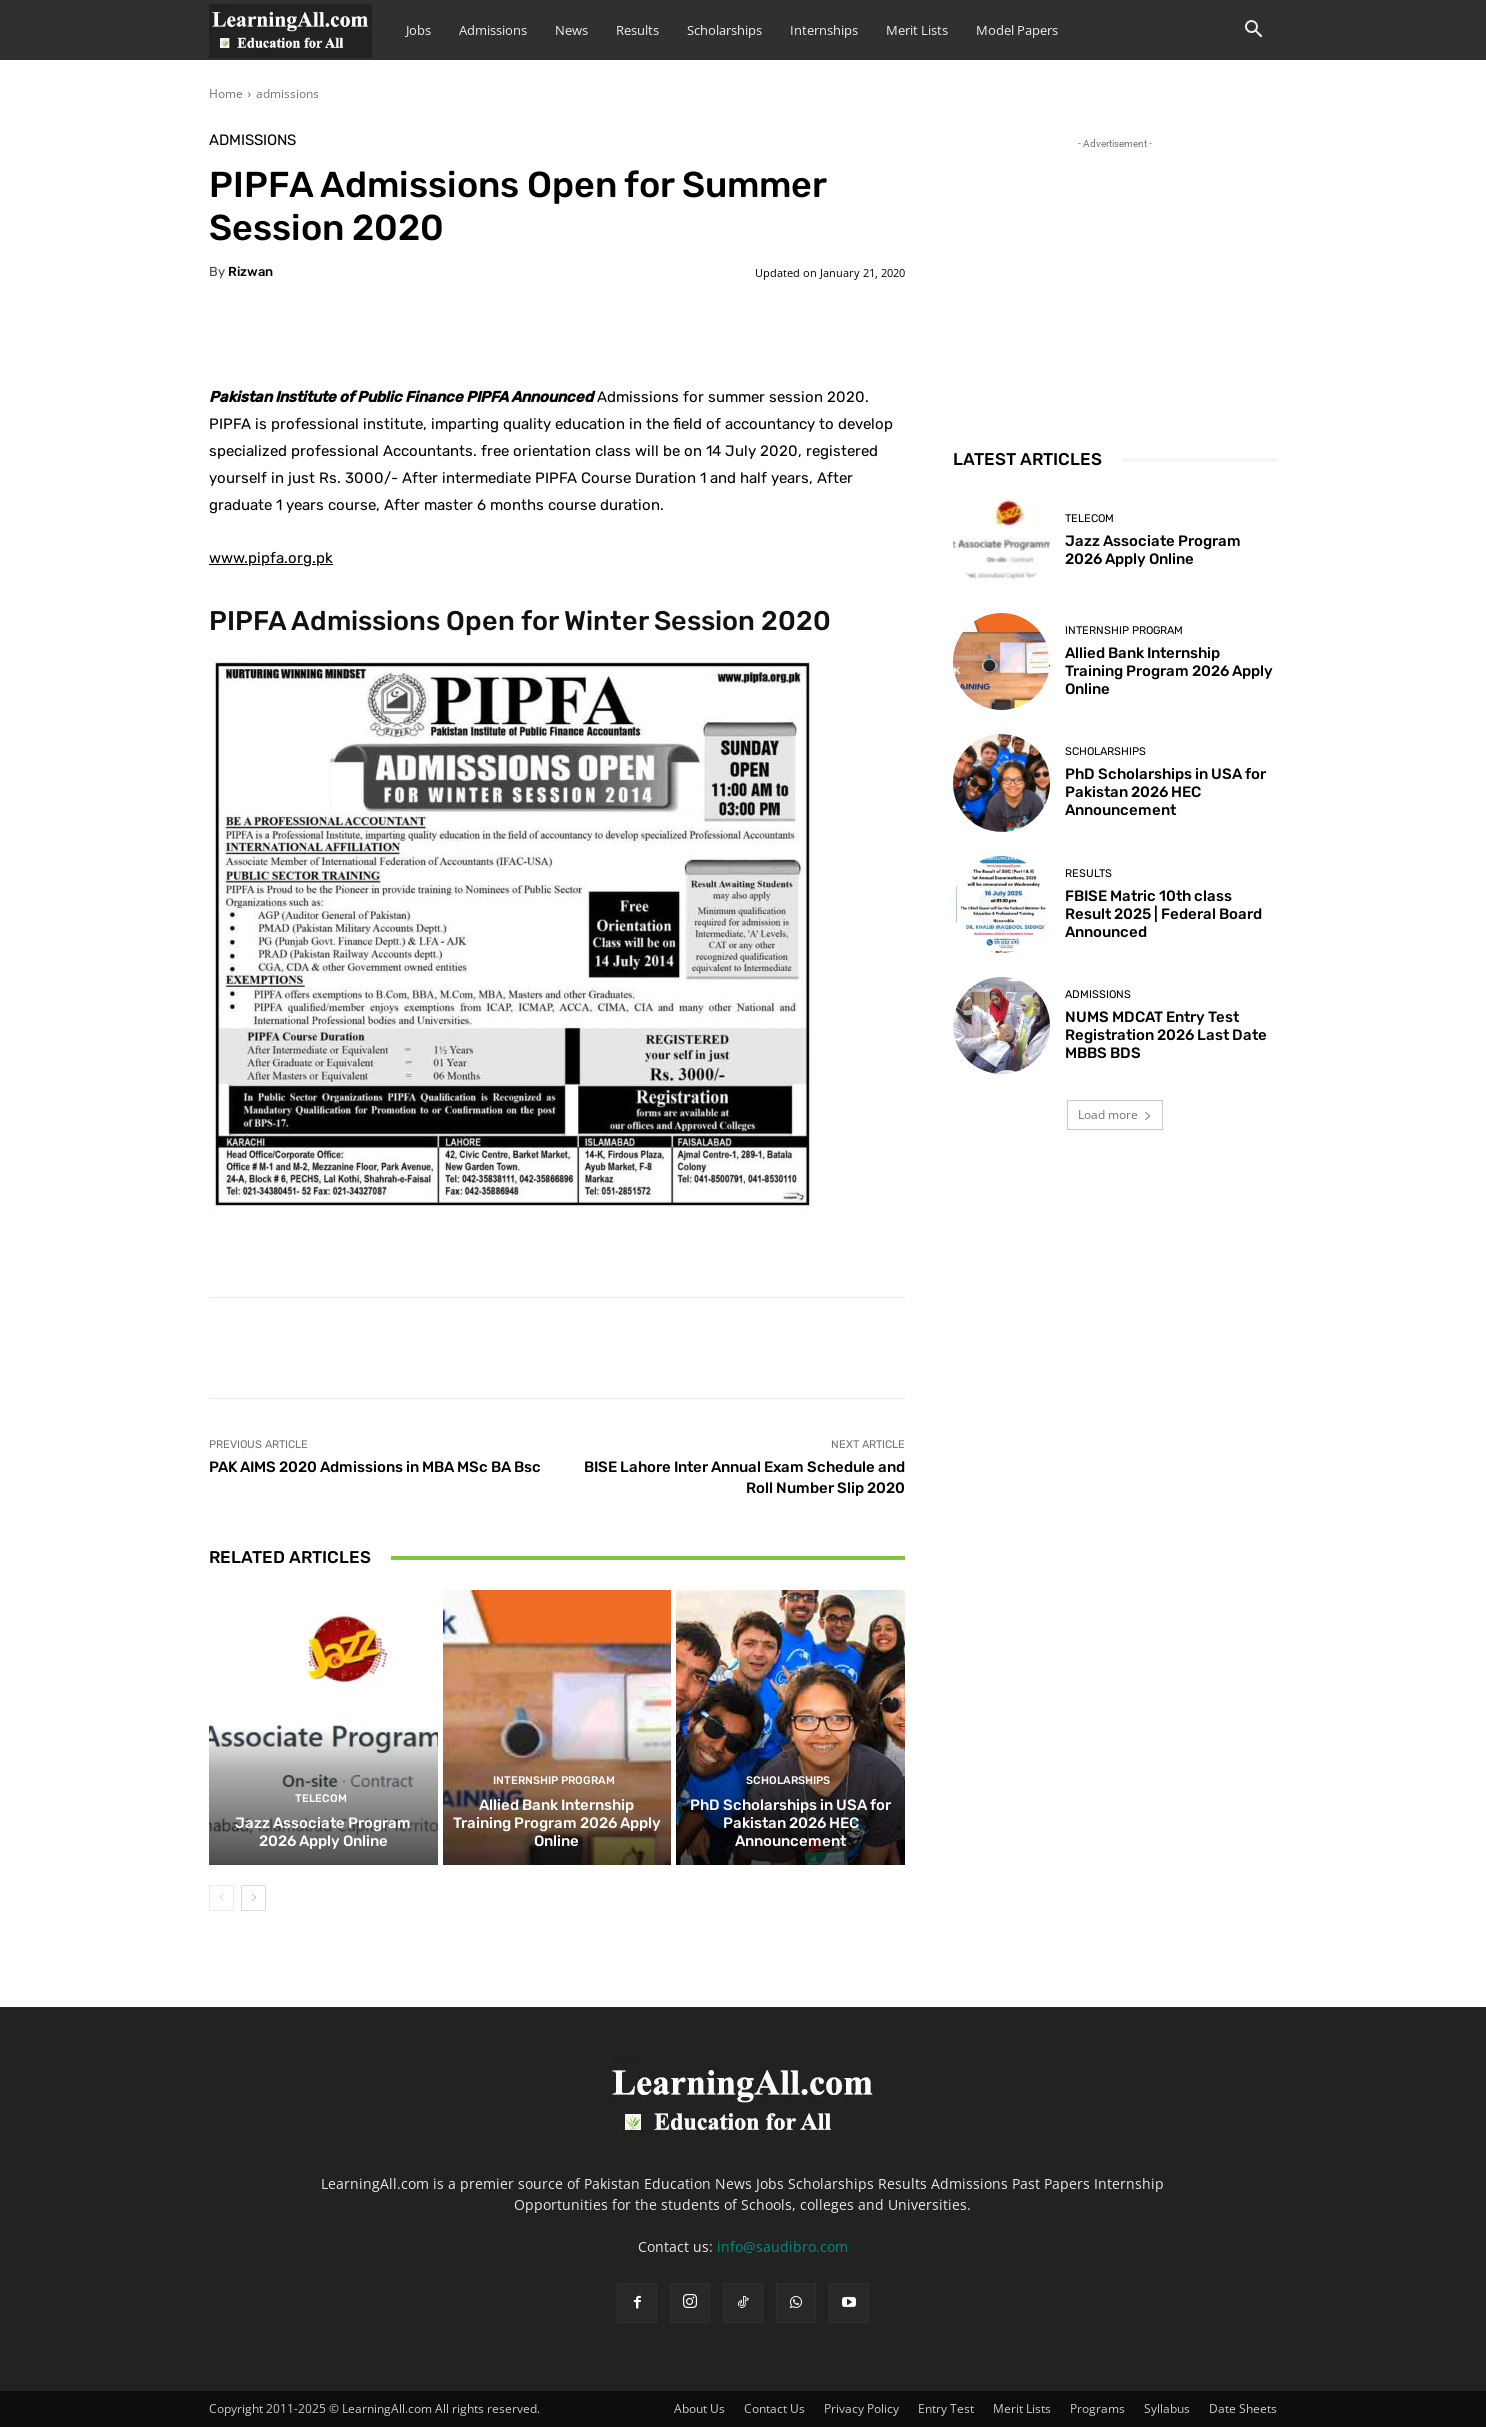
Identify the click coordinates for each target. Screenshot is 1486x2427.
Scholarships (724, 30)
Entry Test (946, 2408)
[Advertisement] (1115, 279)
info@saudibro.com (782, 2246)
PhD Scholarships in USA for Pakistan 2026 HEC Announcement (790, 1823)
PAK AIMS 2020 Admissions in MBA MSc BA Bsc (375, 1467)
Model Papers (1017, 30)
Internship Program (554, 1780)
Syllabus (1167, 2408)
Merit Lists (917, 30)
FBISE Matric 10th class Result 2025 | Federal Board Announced (1163, 914)
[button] (1253, 31)
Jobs (418, 30)
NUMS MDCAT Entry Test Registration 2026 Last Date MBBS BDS (1166, 1035)
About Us (699, 2408)
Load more (1115, 1114)
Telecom (321, 1798)
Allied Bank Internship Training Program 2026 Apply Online (557, 1823)
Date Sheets (1243, 2408)
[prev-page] (221, 1898)
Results (637, 30)
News (571, 30)
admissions (287, 93)
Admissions (493, 30)
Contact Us (774, 2408)
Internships (824, 30)
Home (226, 93)
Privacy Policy (861, 2408)
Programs (1097, 2408)
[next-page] (253, 1898)
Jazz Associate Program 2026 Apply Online (323, 1832)
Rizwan (250, 271)
